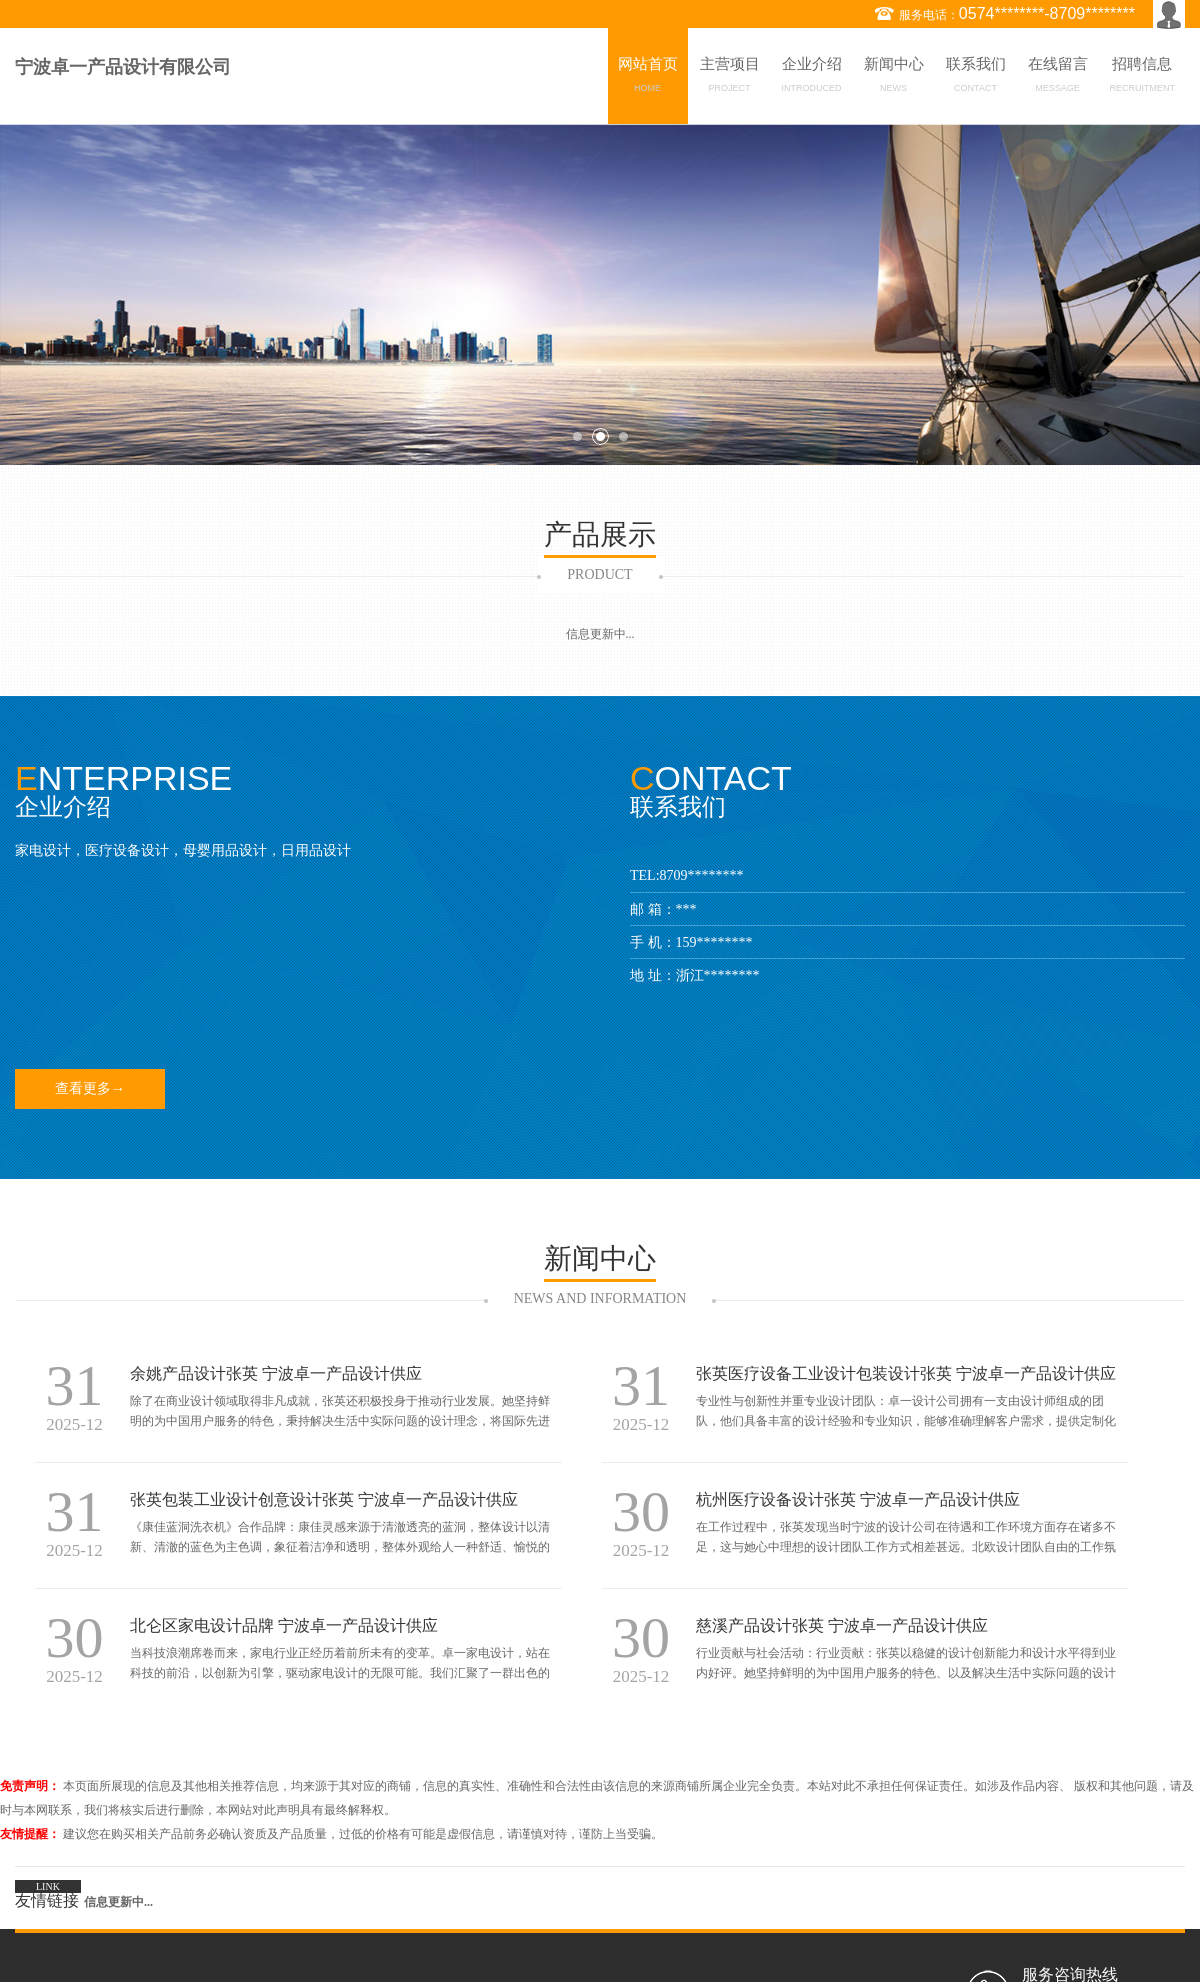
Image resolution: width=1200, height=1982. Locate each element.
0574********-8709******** (1047, 13)
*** (686, 909)
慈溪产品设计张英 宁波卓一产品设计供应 (842, 1625)
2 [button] (600, 436)
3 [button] (623, 436)
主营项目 (730, 78)
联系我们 (976, 78)
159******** (714, 942)
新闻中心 (894, 78)
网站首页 (648, 78)
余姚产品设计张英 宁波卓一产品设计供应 (276, 1373)
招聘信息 (1143, 78)
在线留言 (1058, 78)
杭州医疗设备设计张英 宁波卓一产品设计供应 (858, 1499)
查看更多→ (90, 1088)
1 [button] (577, 436)
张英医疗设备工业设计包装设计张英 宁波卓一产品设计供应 (906, 1373)
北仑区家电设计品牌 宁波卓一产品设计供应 (284, 1625)
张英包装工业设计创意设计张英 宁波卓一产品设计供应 (324, 1499)
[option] (600, 294)
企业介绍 (812, 78)
